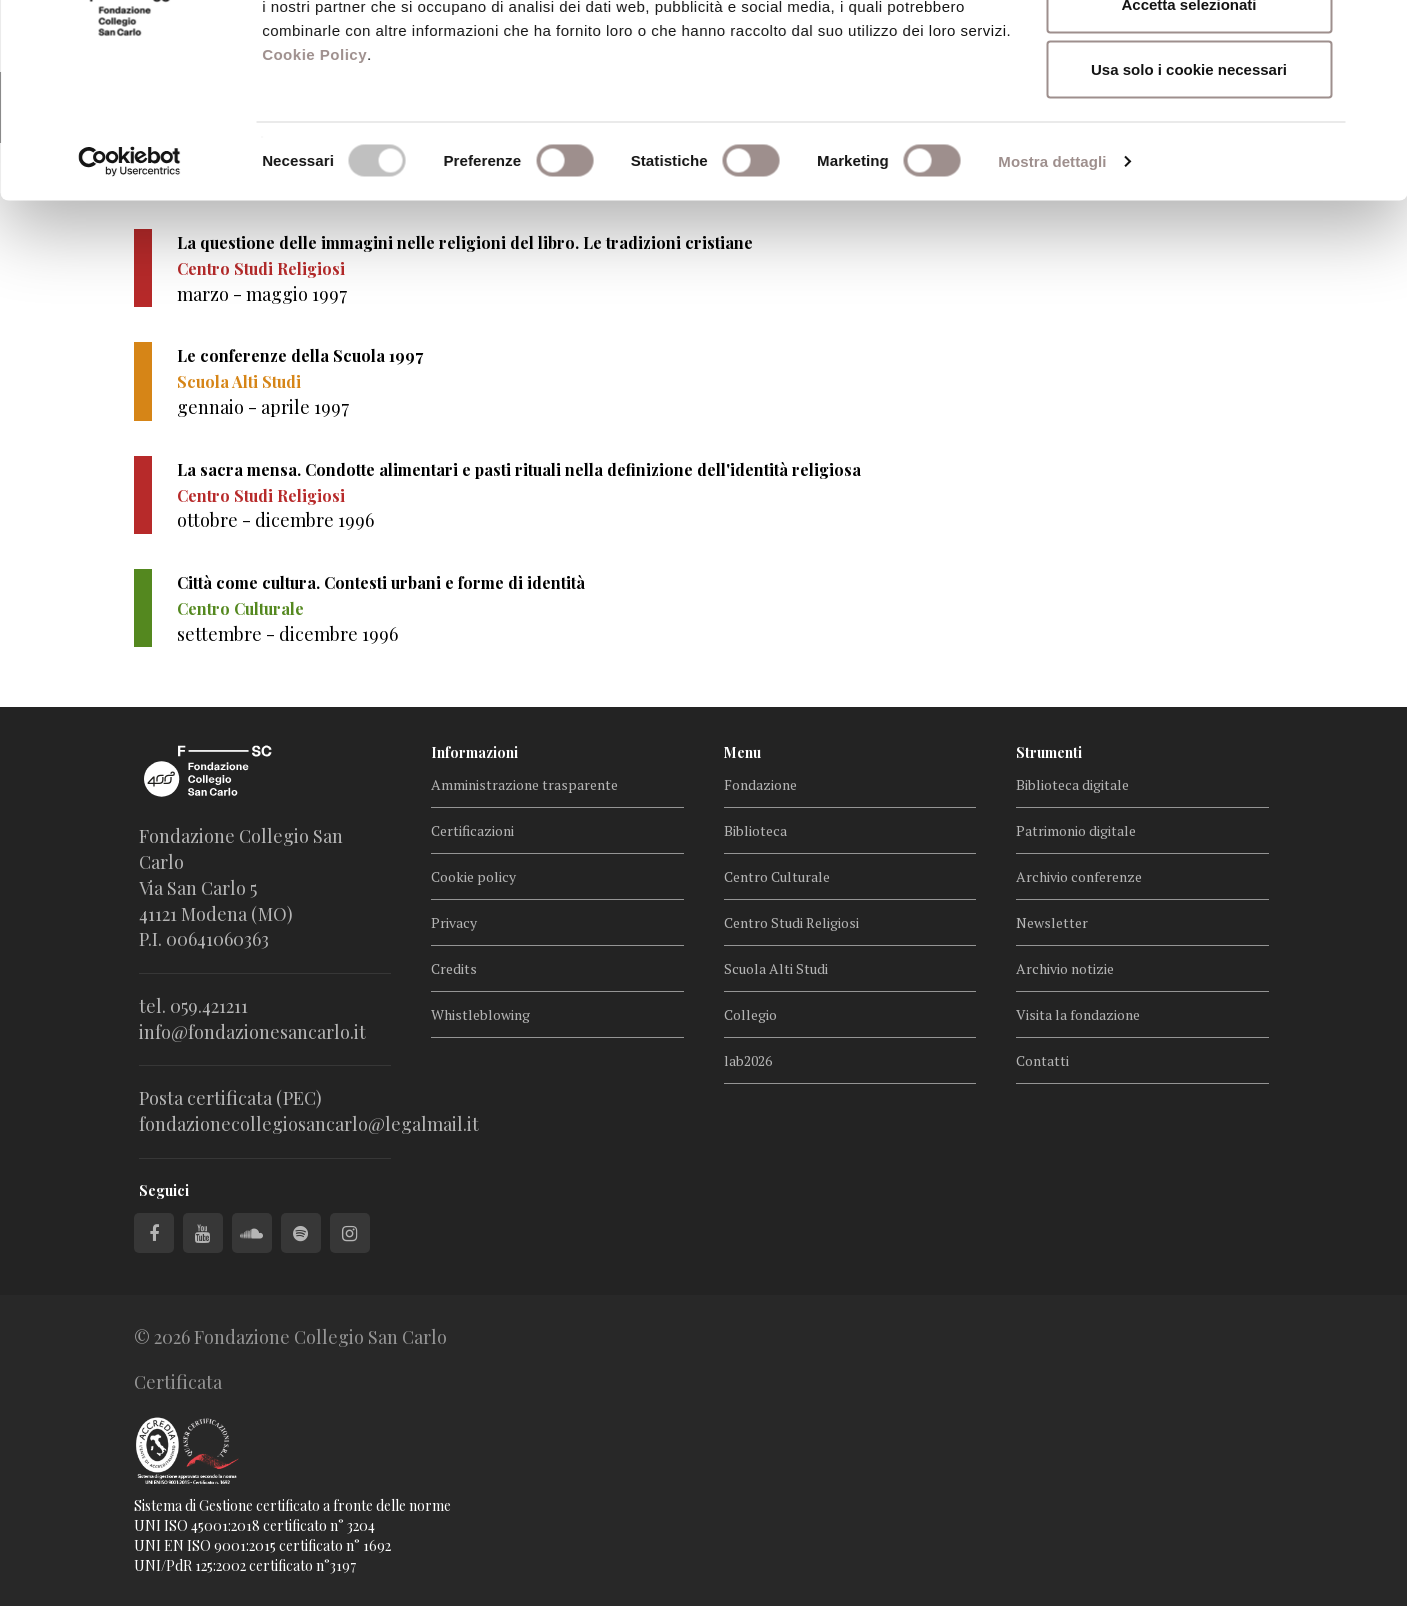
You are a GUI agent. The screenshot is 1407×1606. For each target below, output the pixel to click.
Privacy (454, 922)
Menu (742, 752)
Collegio (750, 1014)
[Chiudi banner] (1376, 31)
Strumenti (1049, 752)
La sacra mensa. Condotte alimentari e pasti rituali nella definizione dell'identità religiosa (519, 469)
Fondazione (760, 784)
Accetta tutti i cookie (1189, 52)
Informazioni (474, 752)
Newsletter (1052, 922)
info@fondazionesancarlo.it (252, 1032)
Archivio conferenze (1079, 876)
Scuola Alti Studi (776, 968)
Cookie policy (473, 876)
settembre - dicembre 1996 (287, 634)
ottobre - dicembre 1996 (275, 520)
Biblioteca (755, 830)
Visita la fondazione (1078, 1014)
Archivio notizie (1065, 968)
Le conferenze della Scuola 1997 (300, 355)
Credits (454, 968)
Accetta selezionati (1188, 118)
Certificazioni (472, 830)
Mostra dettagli (1052, 275)
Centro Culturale (777, 876)
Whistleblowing (480, 1014)
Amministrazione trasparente (524, 784)
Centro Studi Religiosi (791, 922)
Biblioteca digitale (1072, 784)
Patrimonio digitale (1076, 830)
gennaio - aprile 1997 (263, 407)
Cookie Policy (314, 168)
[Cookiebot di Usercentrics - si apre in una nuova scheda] (129, 276)
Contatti (1042, 1060)
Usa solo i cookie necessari (1189, 183)
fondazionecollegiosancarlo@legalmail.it (309, 1124)
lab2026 (748, 1060)
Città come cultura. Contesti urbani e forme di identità (381, 582)
